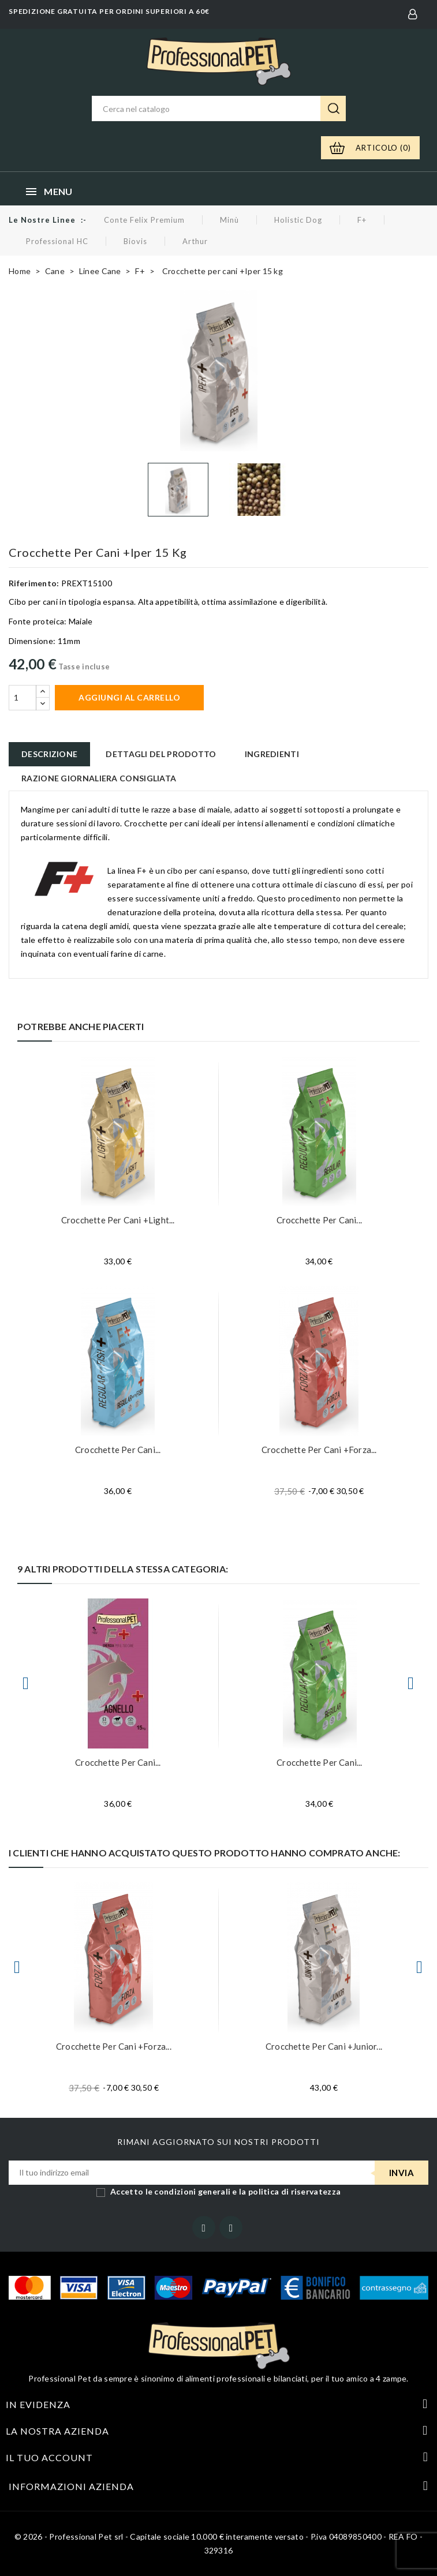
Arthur (195, 241)
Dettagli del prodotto (161, 754)
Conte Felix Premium (144, 219)
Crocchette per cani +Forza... (319, 1449)
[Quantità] (22, 697)
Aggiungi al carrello (129, 697)
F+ (362, 219)
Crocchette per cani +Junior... (324, 2046)
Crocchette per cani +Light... (118, 1220)
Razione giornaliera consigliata (98, 778)
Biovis (135, 241)
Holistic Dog (298, 219)
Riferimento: (34, 583)
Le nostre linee (42, 219)
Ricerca (333, 108)
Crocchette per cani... (319, 1220)
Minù (229, 219)
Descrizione (49, 754)
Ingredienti (272, 754)
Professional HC (57, 241)
